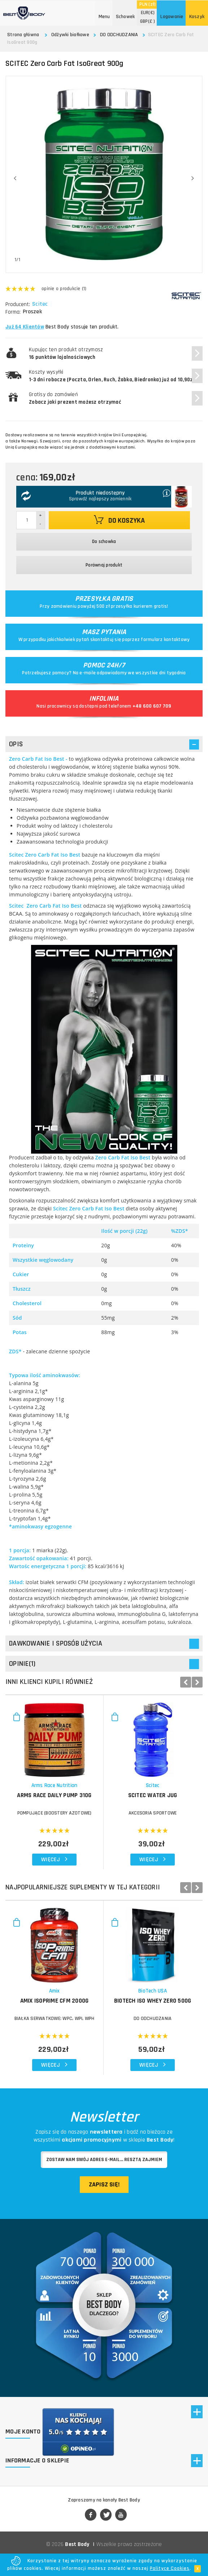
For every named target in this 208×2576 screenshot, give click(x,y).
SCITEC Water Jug (152, 1795)
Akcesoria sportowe (153, 1813)
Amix (54, 1990)
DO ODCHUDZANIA (119, 34)
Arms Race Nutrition (54, 1785)
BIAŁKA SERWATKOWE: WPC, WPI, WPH (54, 2018)
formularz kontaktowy (165, 639)
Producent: (17, 304)
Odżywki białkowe (70, 34)
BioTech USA (152, 1990)
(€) (148, 12)
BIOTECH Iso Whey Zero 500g (152, 2001)
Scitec (40, 304)
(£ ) (147, 21)
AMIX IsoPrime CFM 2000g (54, 2001)
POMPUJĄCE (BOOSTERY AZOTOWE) (54, 1813)
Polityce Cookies (170, 2568)
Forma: (13, 312)
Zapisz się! (104, 2184)
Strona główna (23, 34)
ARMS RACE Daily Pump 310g (54, 1795)
